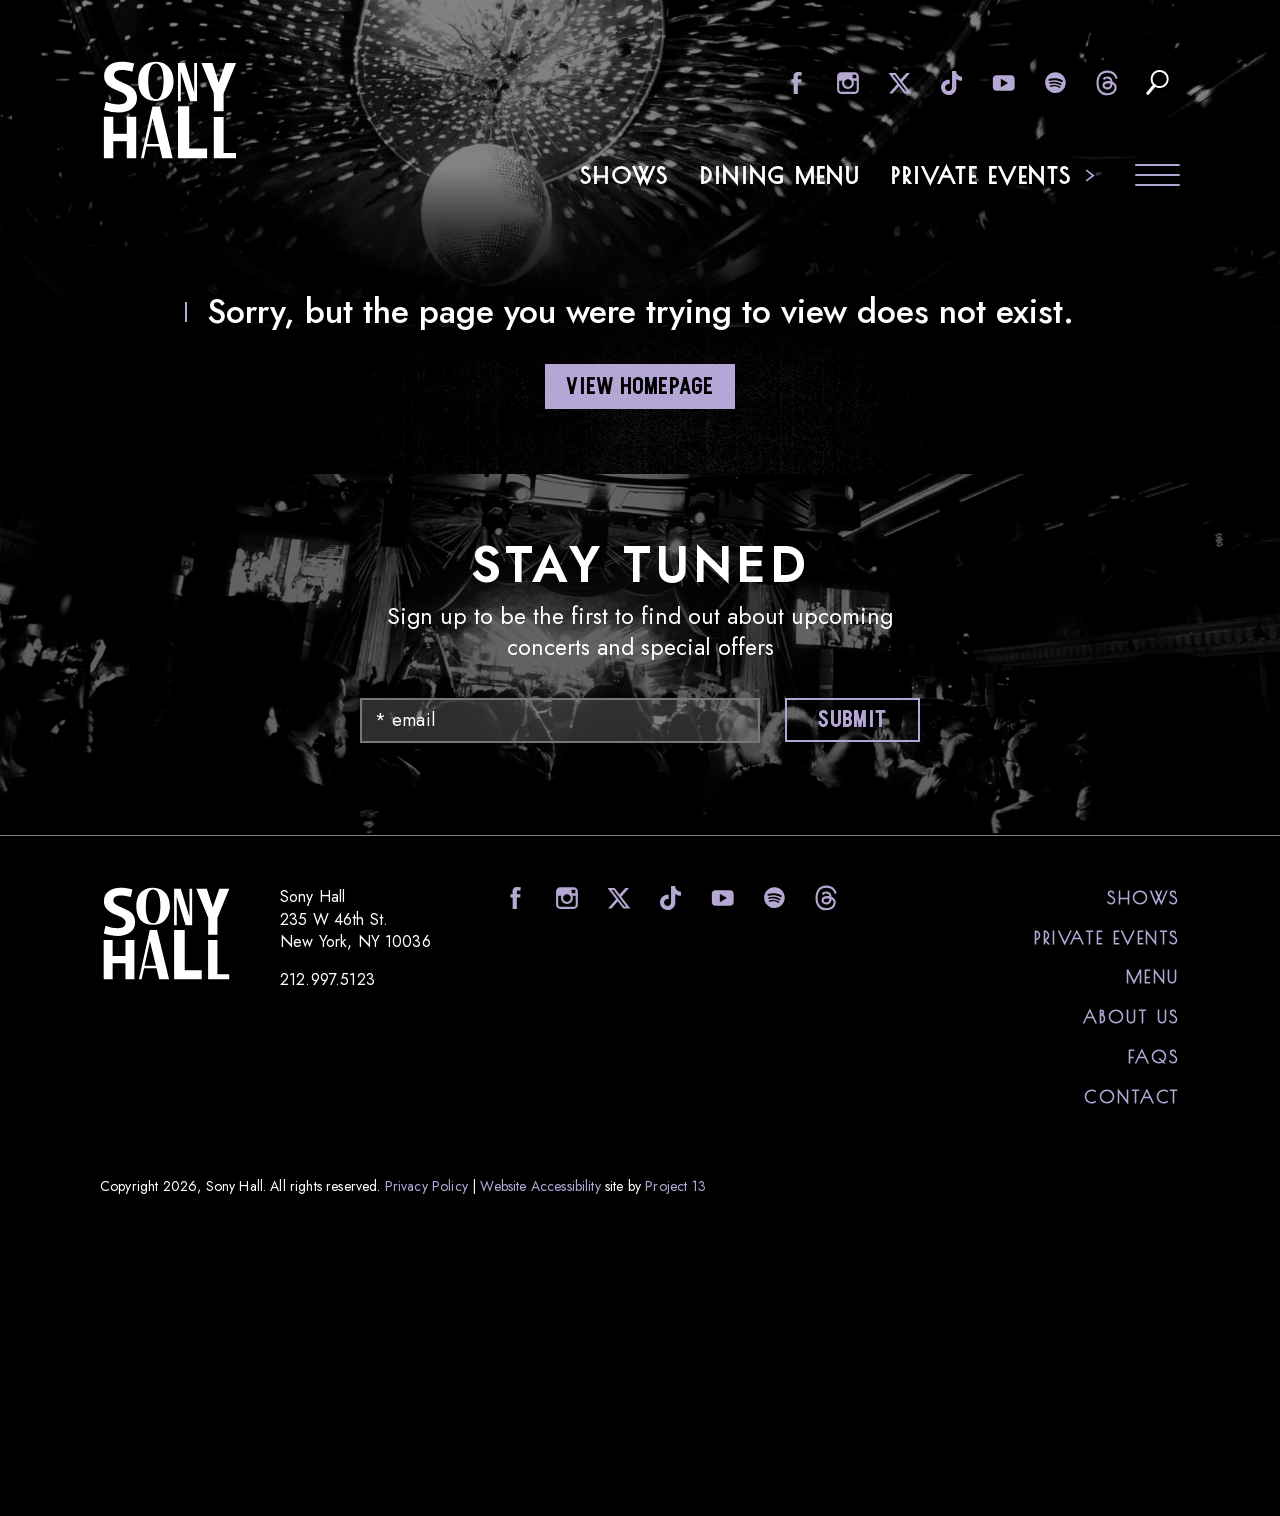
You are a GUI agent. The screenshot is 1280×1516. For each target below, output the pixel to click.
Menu (1153, 976)
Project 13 (675, 1185)
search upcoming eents (1157, 82)
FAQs (1154, 1056)
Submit (849, 720)
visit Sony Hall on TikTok (949, 82)
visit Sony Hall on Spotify (1053, 82)
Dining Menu (781, 175)
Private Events (982, 175)
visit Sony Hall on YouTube (1001, 82)
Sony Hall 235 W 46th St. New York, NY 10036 (355, 917)
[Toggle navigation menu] (1157, 177)
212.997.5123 (327, 979)
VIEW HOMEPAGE (639, 387)
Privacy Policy (426, 1185)
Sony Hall (170, 110)
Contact (1132, 1096)
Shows (625, 175)
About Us (1131, 1016)
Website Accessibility (540, 1185)
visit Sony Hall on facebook (793, 82)
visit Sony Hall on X (897, 82)
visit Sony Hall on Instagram (845, 82)
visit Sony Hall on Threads (1105, 82)
